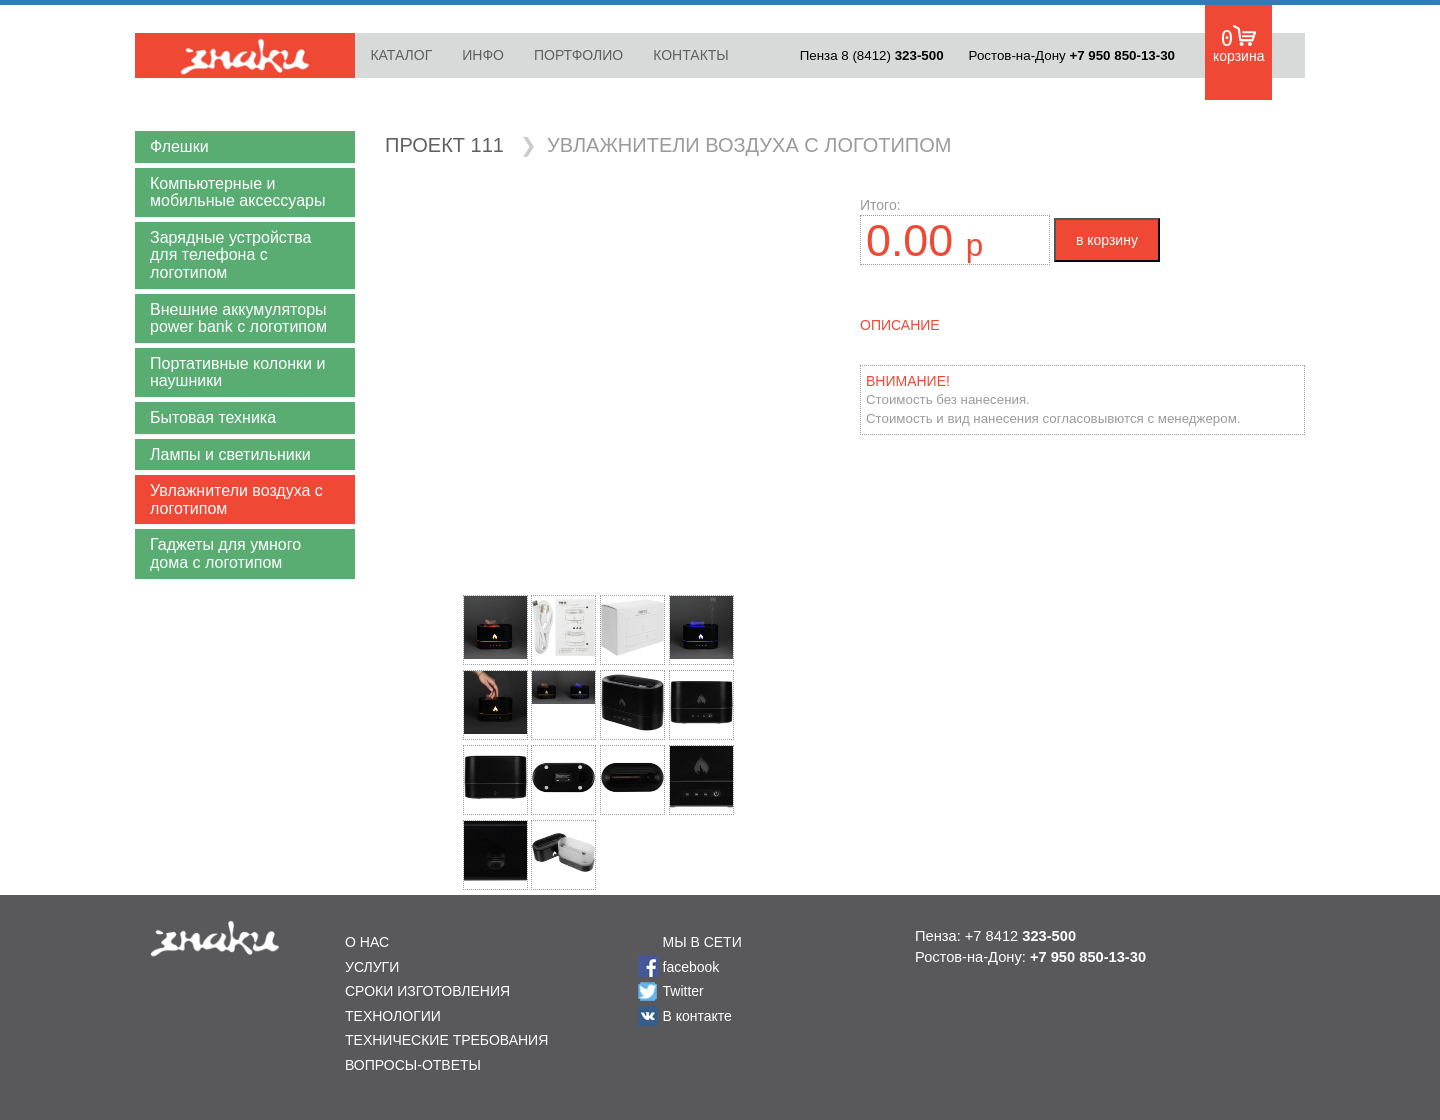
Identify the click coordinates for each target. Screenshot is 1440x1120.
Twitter (683, 991)
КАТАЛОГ (401, 55)
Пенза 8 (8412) (872, 55)
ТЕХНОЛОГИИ (393, 1016)
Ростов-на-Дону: (1030, 957)
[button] (245, 147)
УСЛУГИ (372, 967)
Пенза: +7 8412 (995, 936)
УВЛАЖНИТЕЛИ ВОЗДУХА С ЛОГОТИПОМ (749, 145)
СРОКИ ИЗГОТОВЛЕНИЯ (427, 991)
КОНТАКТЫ (691, 55)
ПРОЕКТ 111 (444, 145)
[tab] (245, 147)
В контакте (697, 1016)
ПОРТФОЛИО (578, 55)
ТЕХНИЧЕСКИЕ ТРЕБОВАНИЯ (446, 1040)
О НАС (367, 942)
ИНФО (483, 55)
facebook (691, 967)
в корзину (1107, 240)
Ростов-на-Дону (1072, 55)
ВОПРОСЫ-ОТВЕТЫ (413, 1065)
